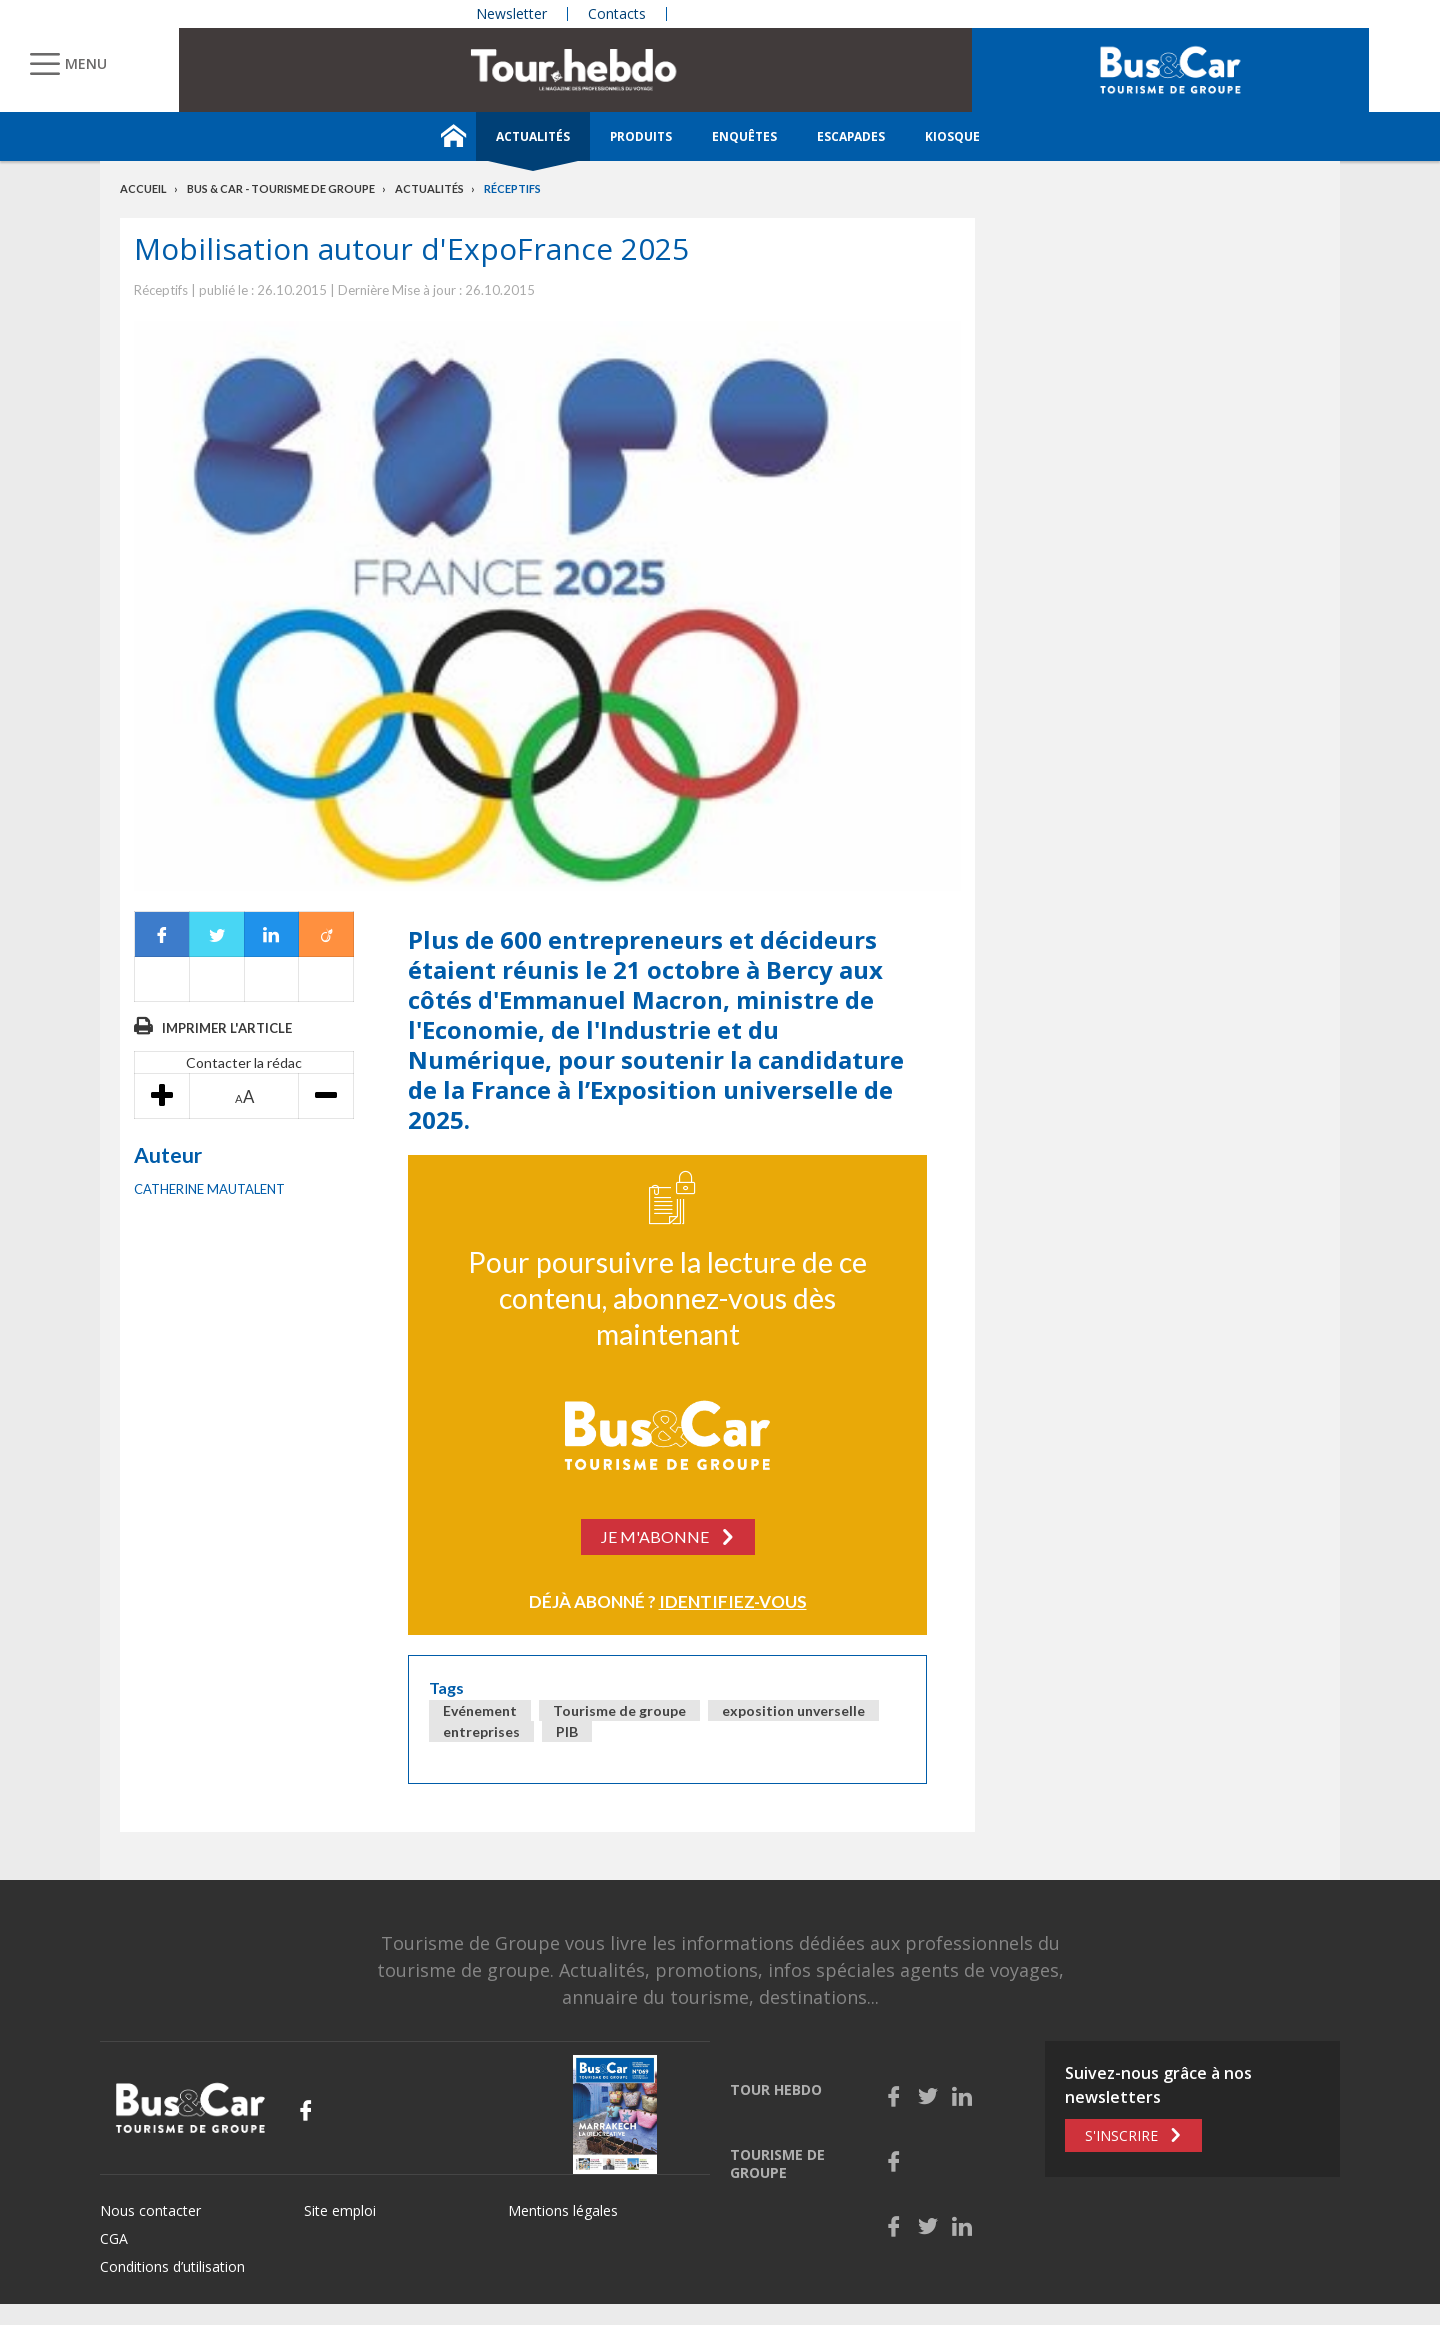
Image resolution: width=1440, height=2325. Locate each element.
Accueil (143, 188)
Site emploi (340, 2210)
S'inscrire (1121, 2135)
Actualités (533, 136)
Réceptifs (512, 188)
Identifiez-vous (733, 1601)
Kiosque (952, 136)
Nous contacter (150, 2210)
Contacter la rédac (244, 1062)
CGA (114, 2238)
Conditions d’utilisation (172, 2266)
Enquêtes (744, 136)
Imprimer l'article (227, 1028)
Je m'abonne (655, 1536)
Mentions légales (563, 2210)
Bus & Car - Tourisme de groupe (281, 188)
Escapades (851, 136)
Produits (641, 136)
